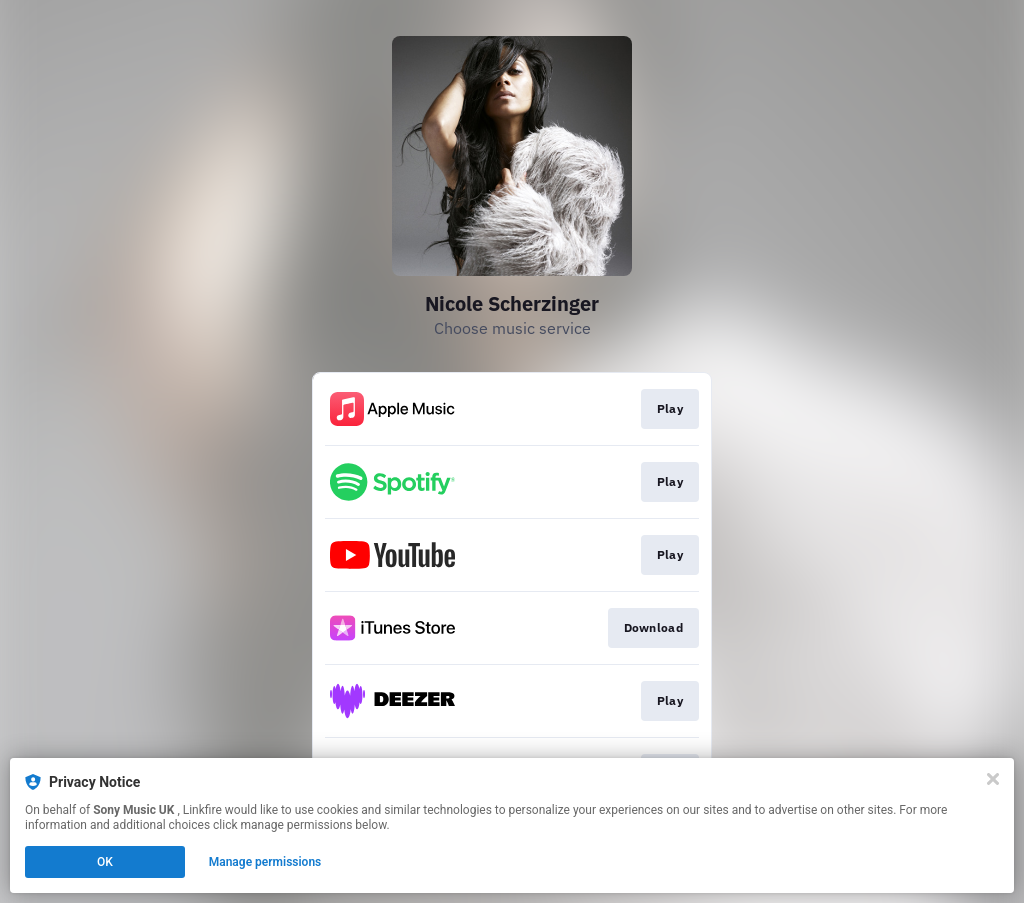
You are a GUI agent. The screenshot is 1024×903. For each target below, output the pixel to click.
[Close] (993, 779)
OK (105, 862)
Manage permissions (265, 862)
